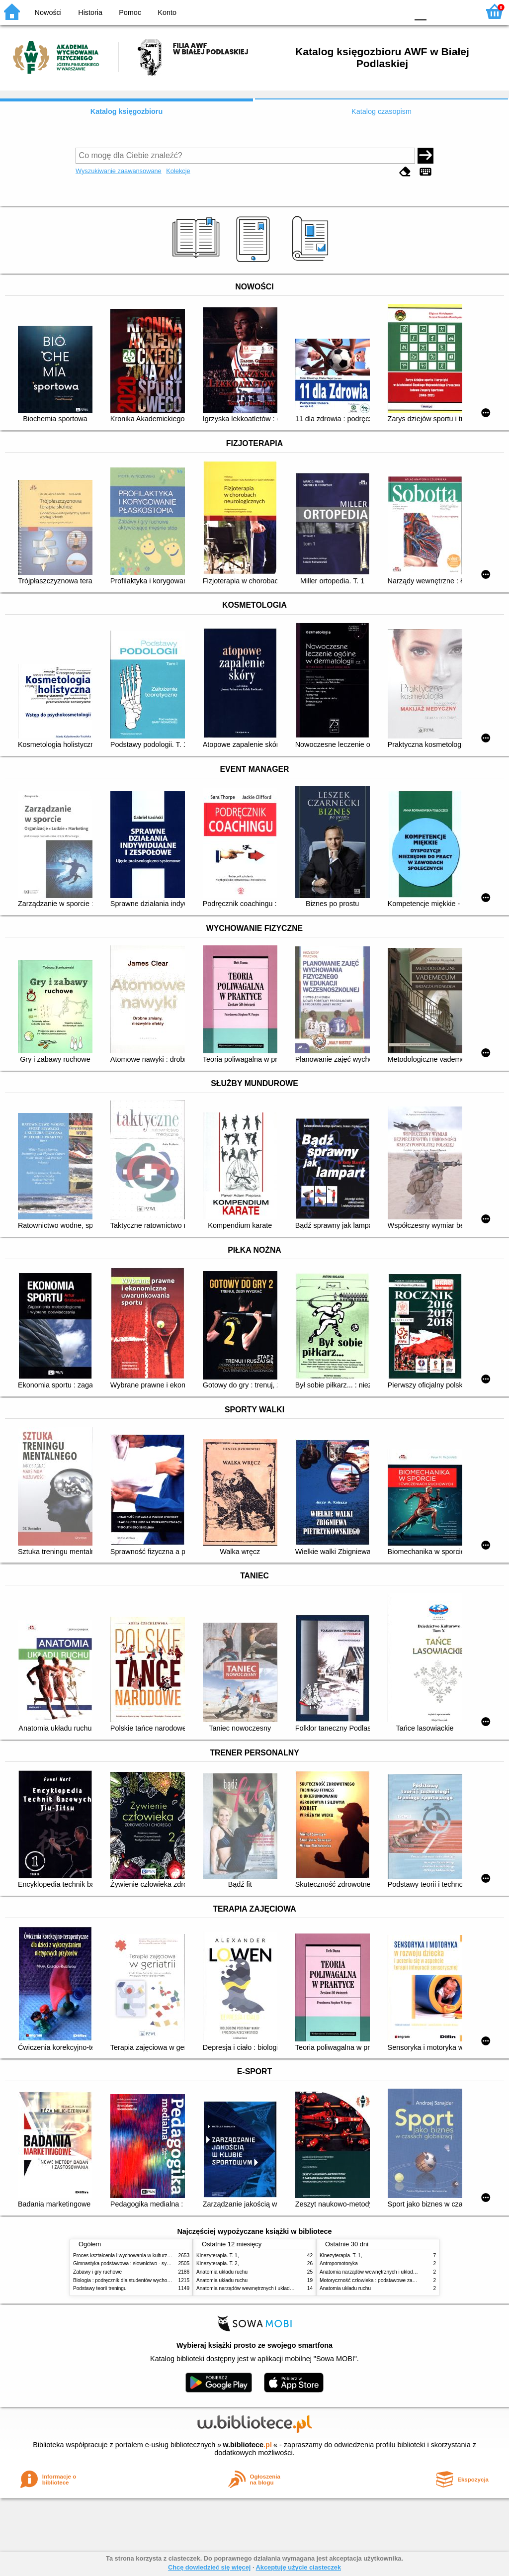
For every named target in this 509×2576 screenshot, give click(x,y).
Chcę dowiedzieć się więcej (209, 2567)
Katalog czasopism (381, 111)
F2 (460, 11)
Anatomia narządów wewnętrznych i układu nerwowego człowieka (269, 2288)
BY (397, 11)
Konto (167, 12)
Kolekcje (178, 171)
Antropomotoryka (339, 2263)
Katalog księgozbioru (126, 111)
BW (357, 11)
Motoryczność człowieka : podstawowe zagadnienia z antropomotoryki (397, 2280)
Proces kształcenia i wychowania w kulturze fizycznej (131, 2255)
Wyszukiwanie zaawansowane (119, 171)
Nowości (48, 12)
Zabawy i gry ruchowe (97, 2272)
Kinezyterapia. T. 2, (217, 2263)
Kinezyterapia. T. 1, (217, 2255)
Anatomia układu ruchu (222, 2272)
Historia (90, 12)
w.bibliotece (247, 2445)
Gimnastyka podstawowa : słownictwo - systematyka (131, 2263)
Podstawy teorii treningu (100, 2288)
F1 (437, 11)
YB (377, 11)
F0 (420, 11)
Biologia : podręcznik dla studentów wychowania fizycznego (139, 2280)
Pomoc (130, 12)
